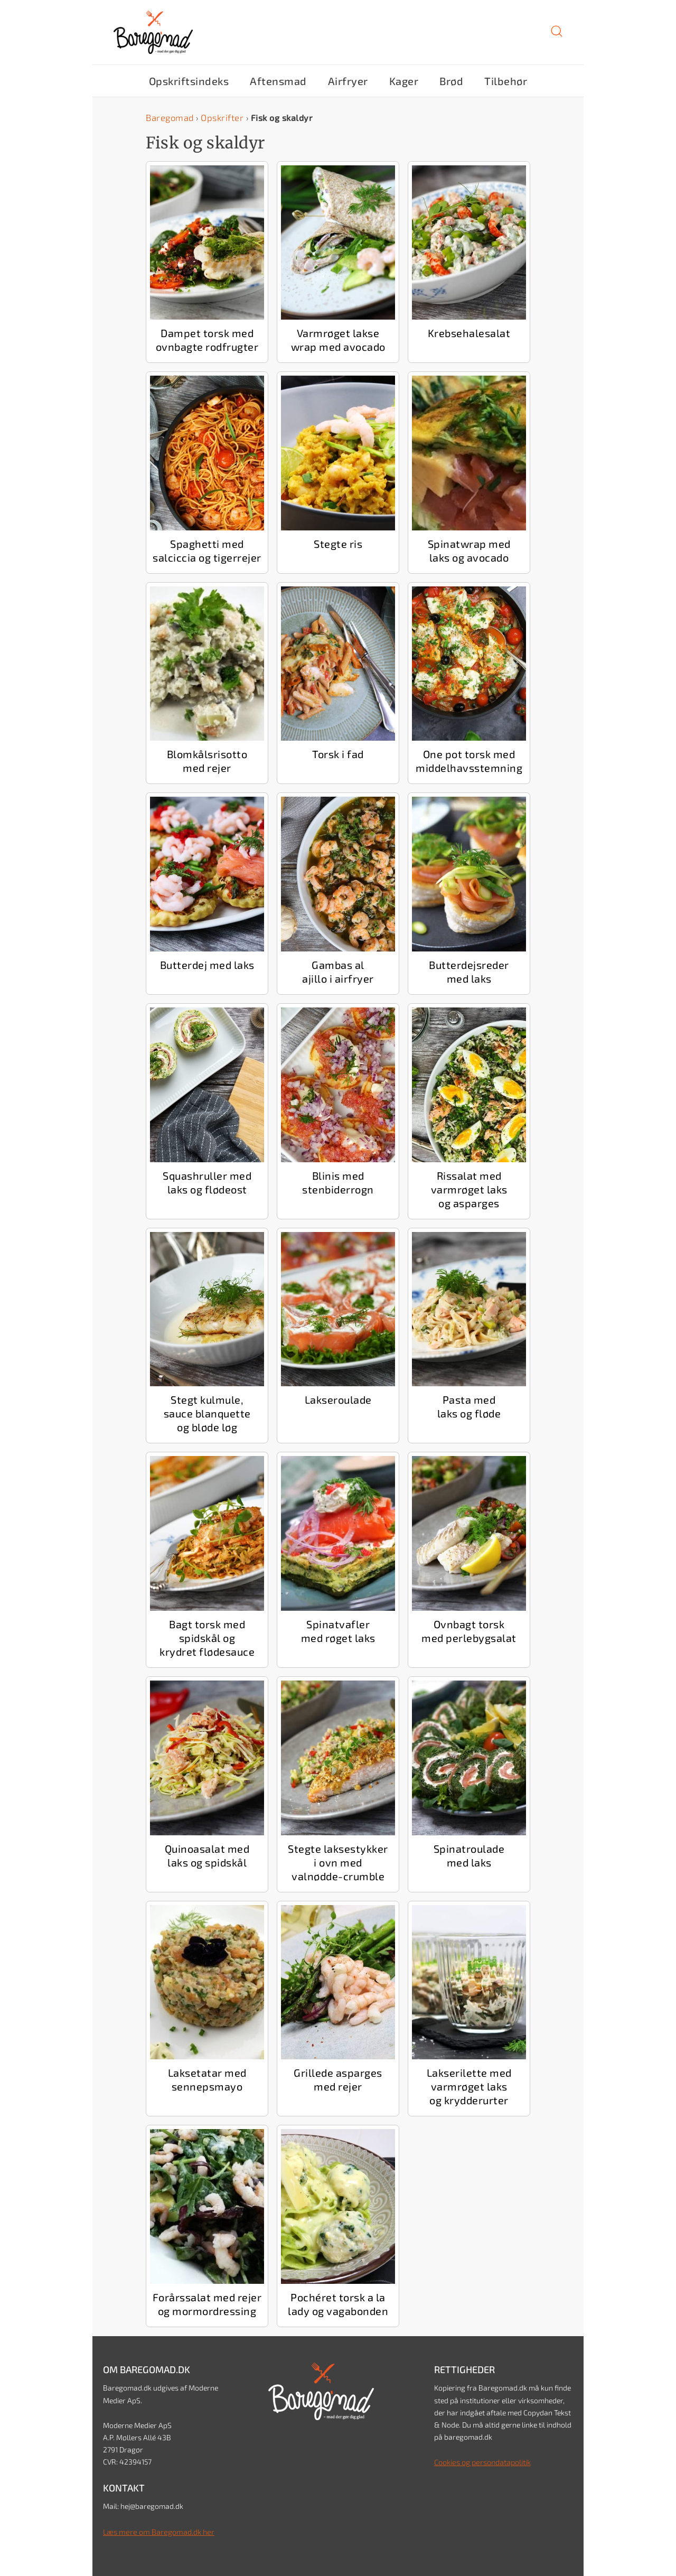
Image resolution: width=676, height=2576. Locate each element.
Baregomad (169, 117)
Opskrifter (220, 117)
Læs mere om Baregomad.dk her (156, 2530)
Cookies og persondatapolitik (482, 2461)
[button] (556, 35)
